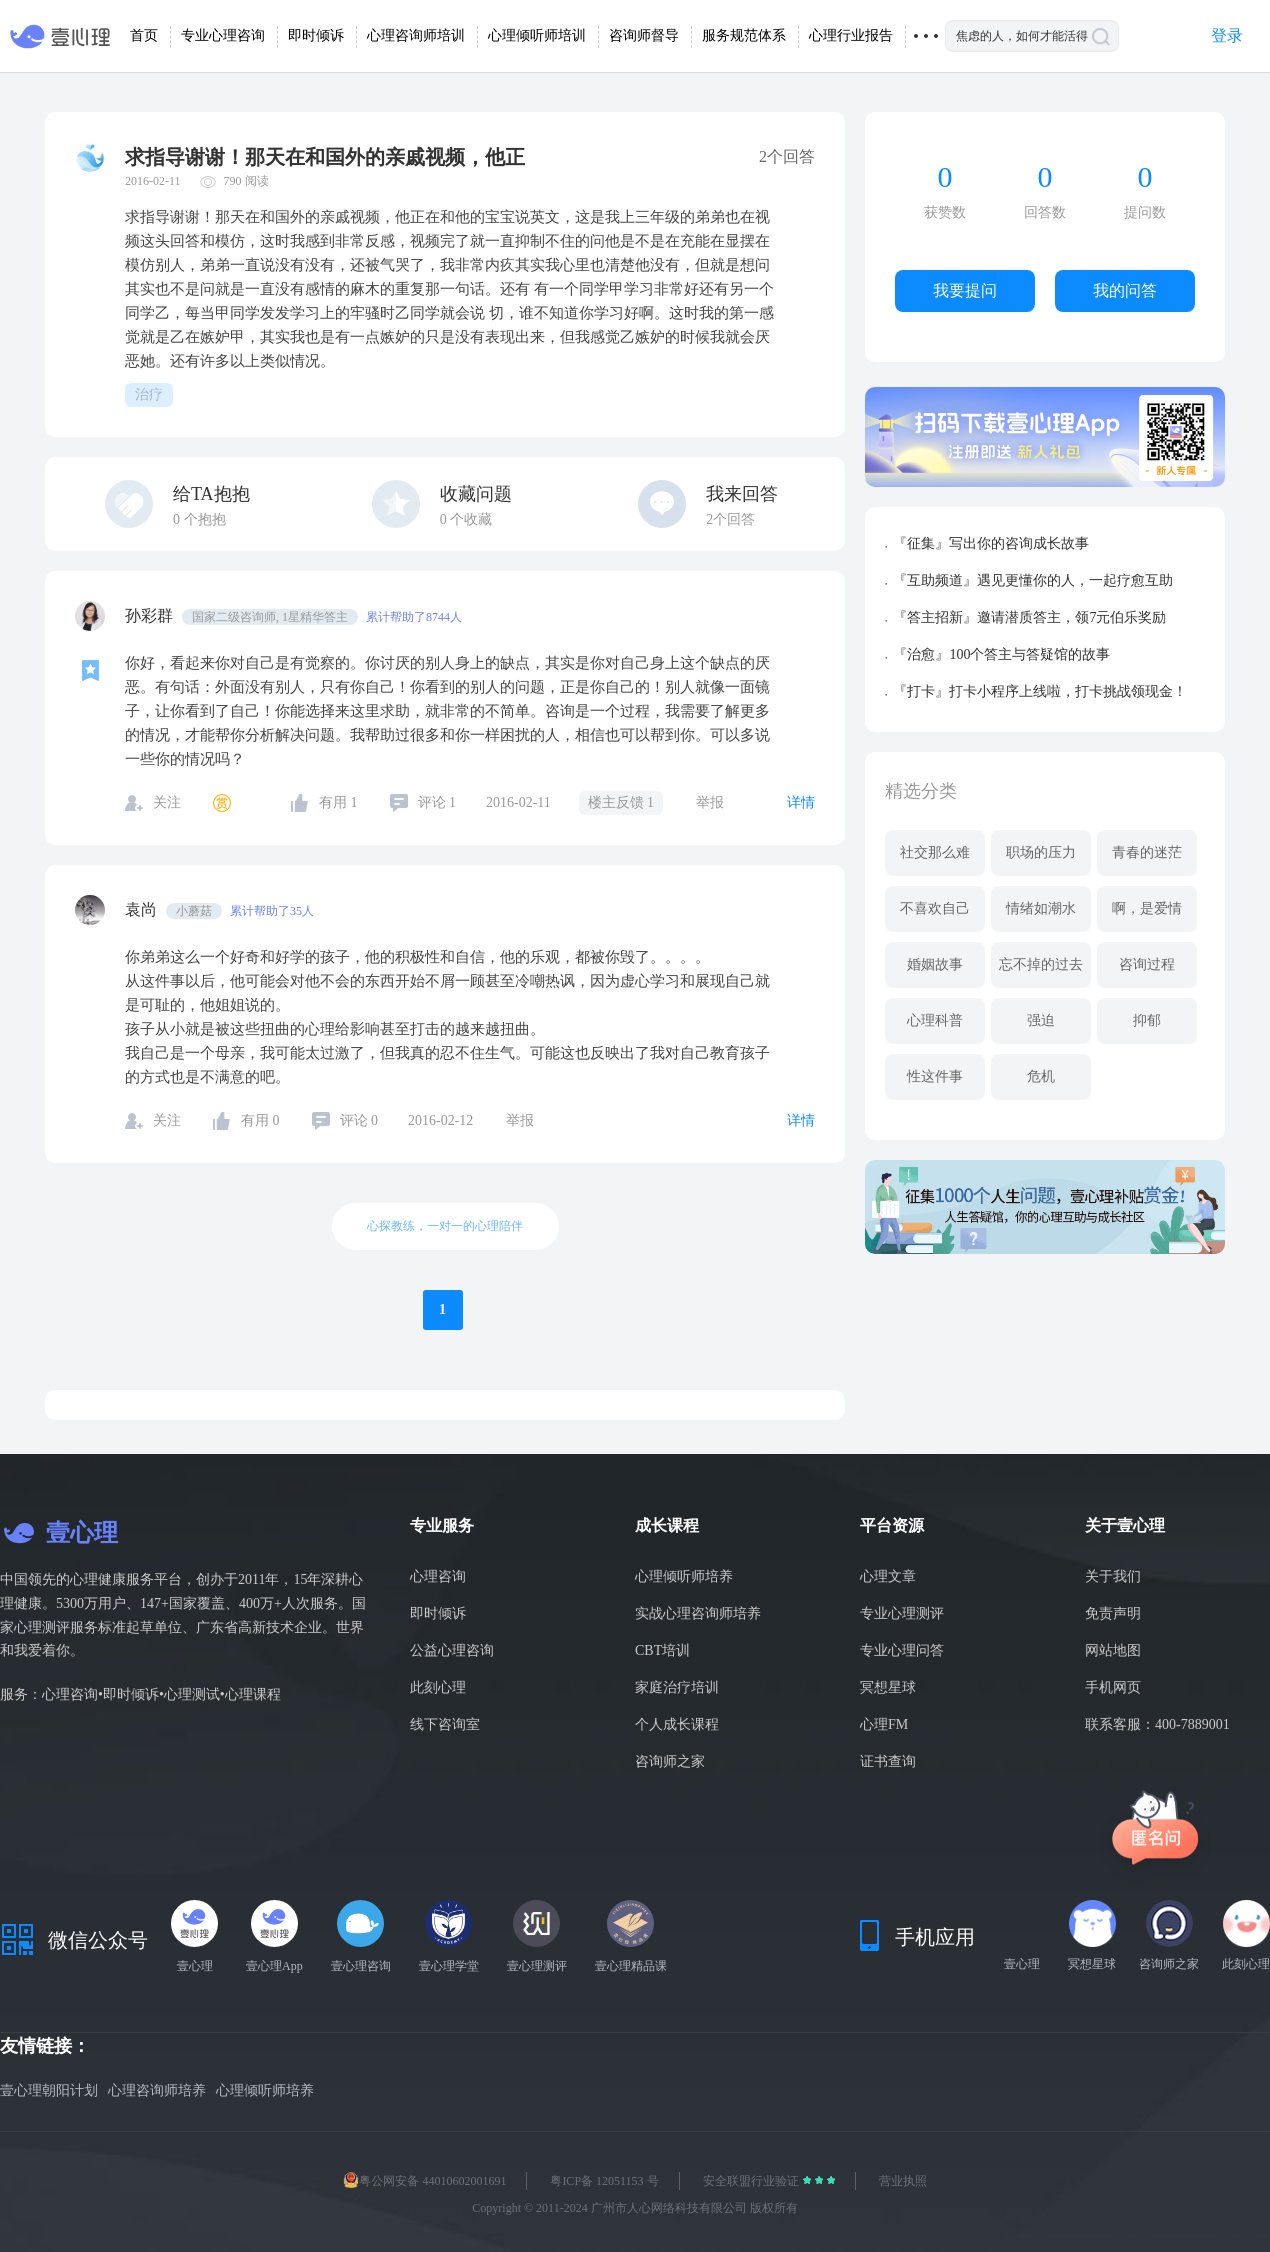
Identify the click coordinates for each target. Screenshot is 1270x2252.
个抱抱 (199, 519)
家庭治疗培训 (677, 1687)
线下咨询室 (445, 1724)
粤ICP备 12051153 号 (604, 2181)
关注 (167, 802)
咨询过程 (1147, 964)
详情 (801, 802)
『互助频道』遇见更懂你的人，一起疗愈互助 (1033, 580)
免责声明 (1113, 1613)
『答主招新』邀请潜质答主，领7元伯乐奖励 (1029, 617)
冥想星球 (888, 1687)
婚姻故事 (935, 964)
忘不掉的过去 (1041, 964)
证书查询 (888, 1761)
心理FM (884, 1724)
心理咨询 (438, 1576)
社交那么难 (935, 852)
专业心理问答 (902, 1650)
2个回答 (730, 519)
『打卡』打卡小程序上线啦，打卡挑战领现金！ (1040, 691)
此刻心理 (438, 1687)
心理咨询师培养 (157, 2090)
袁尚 (143, 909)
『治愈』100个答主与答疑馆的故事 (1001, 654)
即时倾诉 (438, 1613)
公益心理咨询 (452, 1650)
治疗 (149, 394)
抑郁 (1147, 1020)
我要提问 (965, 290)
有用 (338, 802)
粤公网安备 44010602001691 (424, 2181)
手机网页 (1113, 1687)
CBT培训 (662, 1650)
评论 (437, 802)
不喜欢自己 (935, 908)
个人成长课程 (677, 1724)
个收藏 (466, 519)
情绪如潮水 (1041, 908)
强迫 (1041, 1020)
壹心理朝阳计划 (49, 2090)
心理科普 (935, 1020)
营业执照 (903, 2181)
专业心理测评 (902, 1613)
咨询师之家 (670, 1761)
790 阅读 (246, 181)
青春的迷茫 (1147, 852)
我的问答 (1125, 290)
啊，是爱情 (1147, 908)
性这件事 (935, 1076)
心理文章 (888, 1576)
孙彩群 (151, 615)
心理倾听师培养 (684, 1576)
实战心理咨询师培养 (698, 1613)
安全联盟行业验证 (752, 2181)
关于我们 (1113, 1576)
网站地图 (1113, 1650)
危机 (1041, 1076)
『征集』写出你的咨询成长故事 (991, 543)
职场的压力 (1041, 852)
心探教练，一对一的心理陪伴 (445, 1226)
